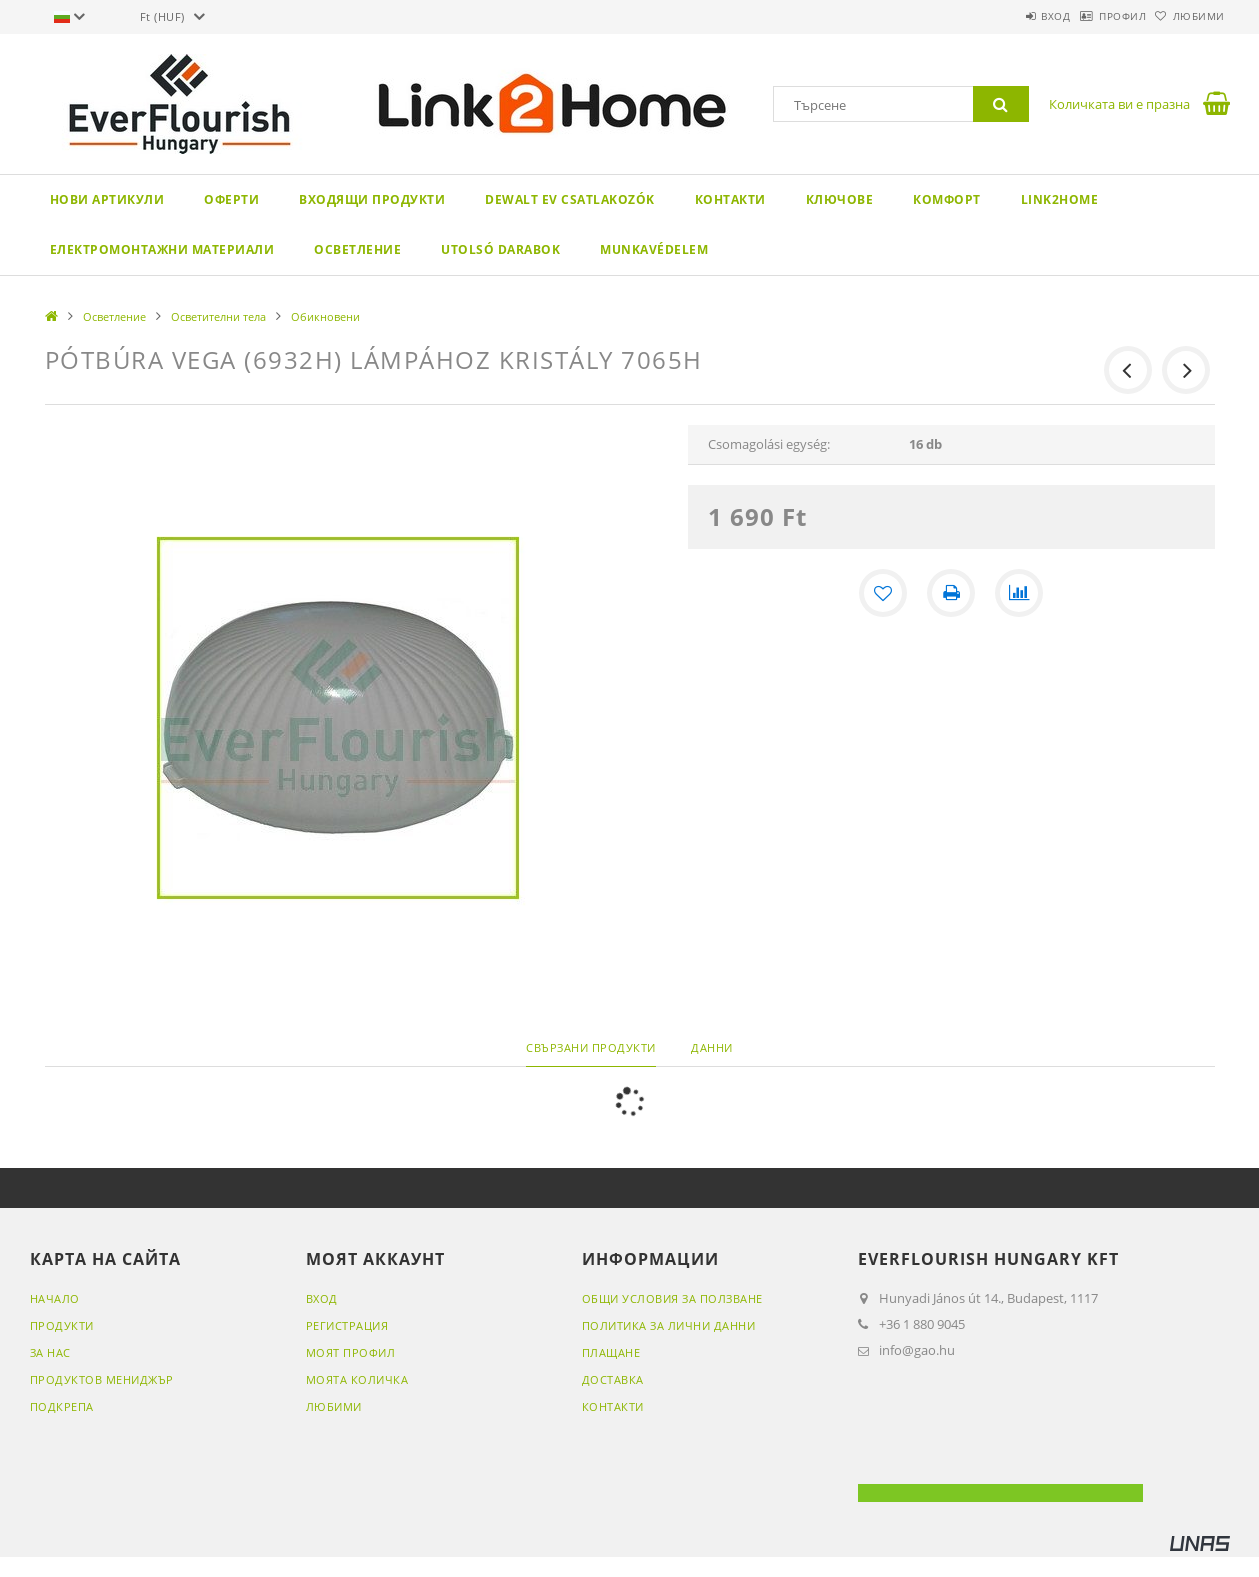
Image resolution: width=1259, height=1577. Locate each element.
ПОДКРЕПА (62, 1406)
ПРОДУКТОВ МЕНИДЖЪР (102, 1379)
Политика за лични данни (669, 1325)
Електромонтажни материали (162, 249)
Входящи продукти (372, 199)
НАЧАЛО (55, 1298)
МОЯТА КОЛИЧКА (357, 1379)
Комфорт (947, 199)
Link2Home (1060, 199)
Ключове (840, 199)
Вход (1004, 16)
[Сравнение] (1019, 593)
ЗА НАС (50, 1352)
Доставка (613, 1379)
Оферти (231, 199)
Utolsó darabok (500, 249)
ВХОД (322, 1298)
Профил (1091, 16)
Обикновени (325, 316)
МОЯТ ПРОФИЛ (351, 1352)
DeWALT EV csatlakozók (570, 199)
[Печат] (951, 593)
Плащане (611, 1352)
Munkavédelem (654, 249)
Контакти (730, 199)
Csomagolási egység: (769, 444)
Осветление (357, 249)
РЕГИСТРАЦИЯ (347, 1325)
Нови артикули (107, 199)
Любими (1189, 16)
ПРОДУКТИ (62, 1325)
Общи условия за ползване (672, 1298)
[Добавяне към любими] (883, 593)
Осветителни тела (218, 316)
